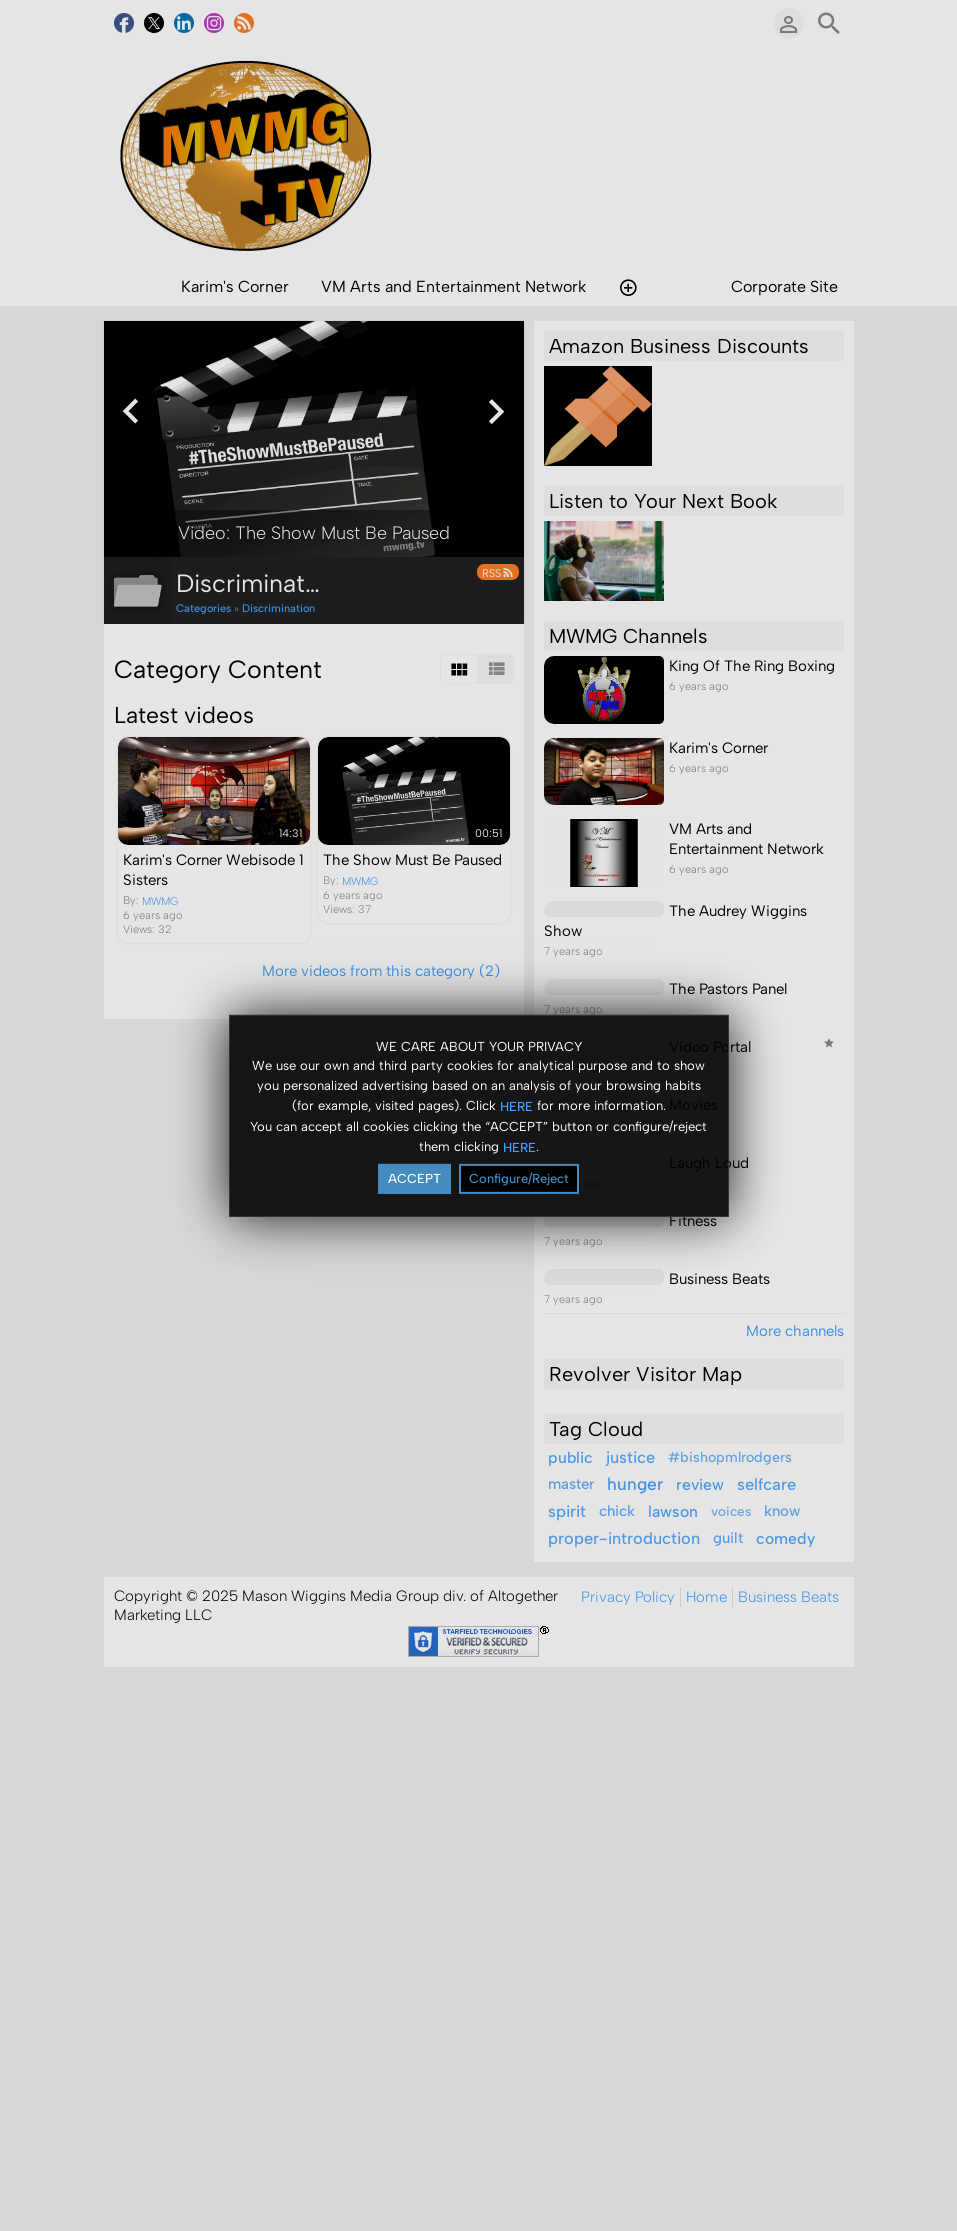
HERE (516, 1106)
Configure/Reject (519, 1178)
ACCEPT (414, 1178)
